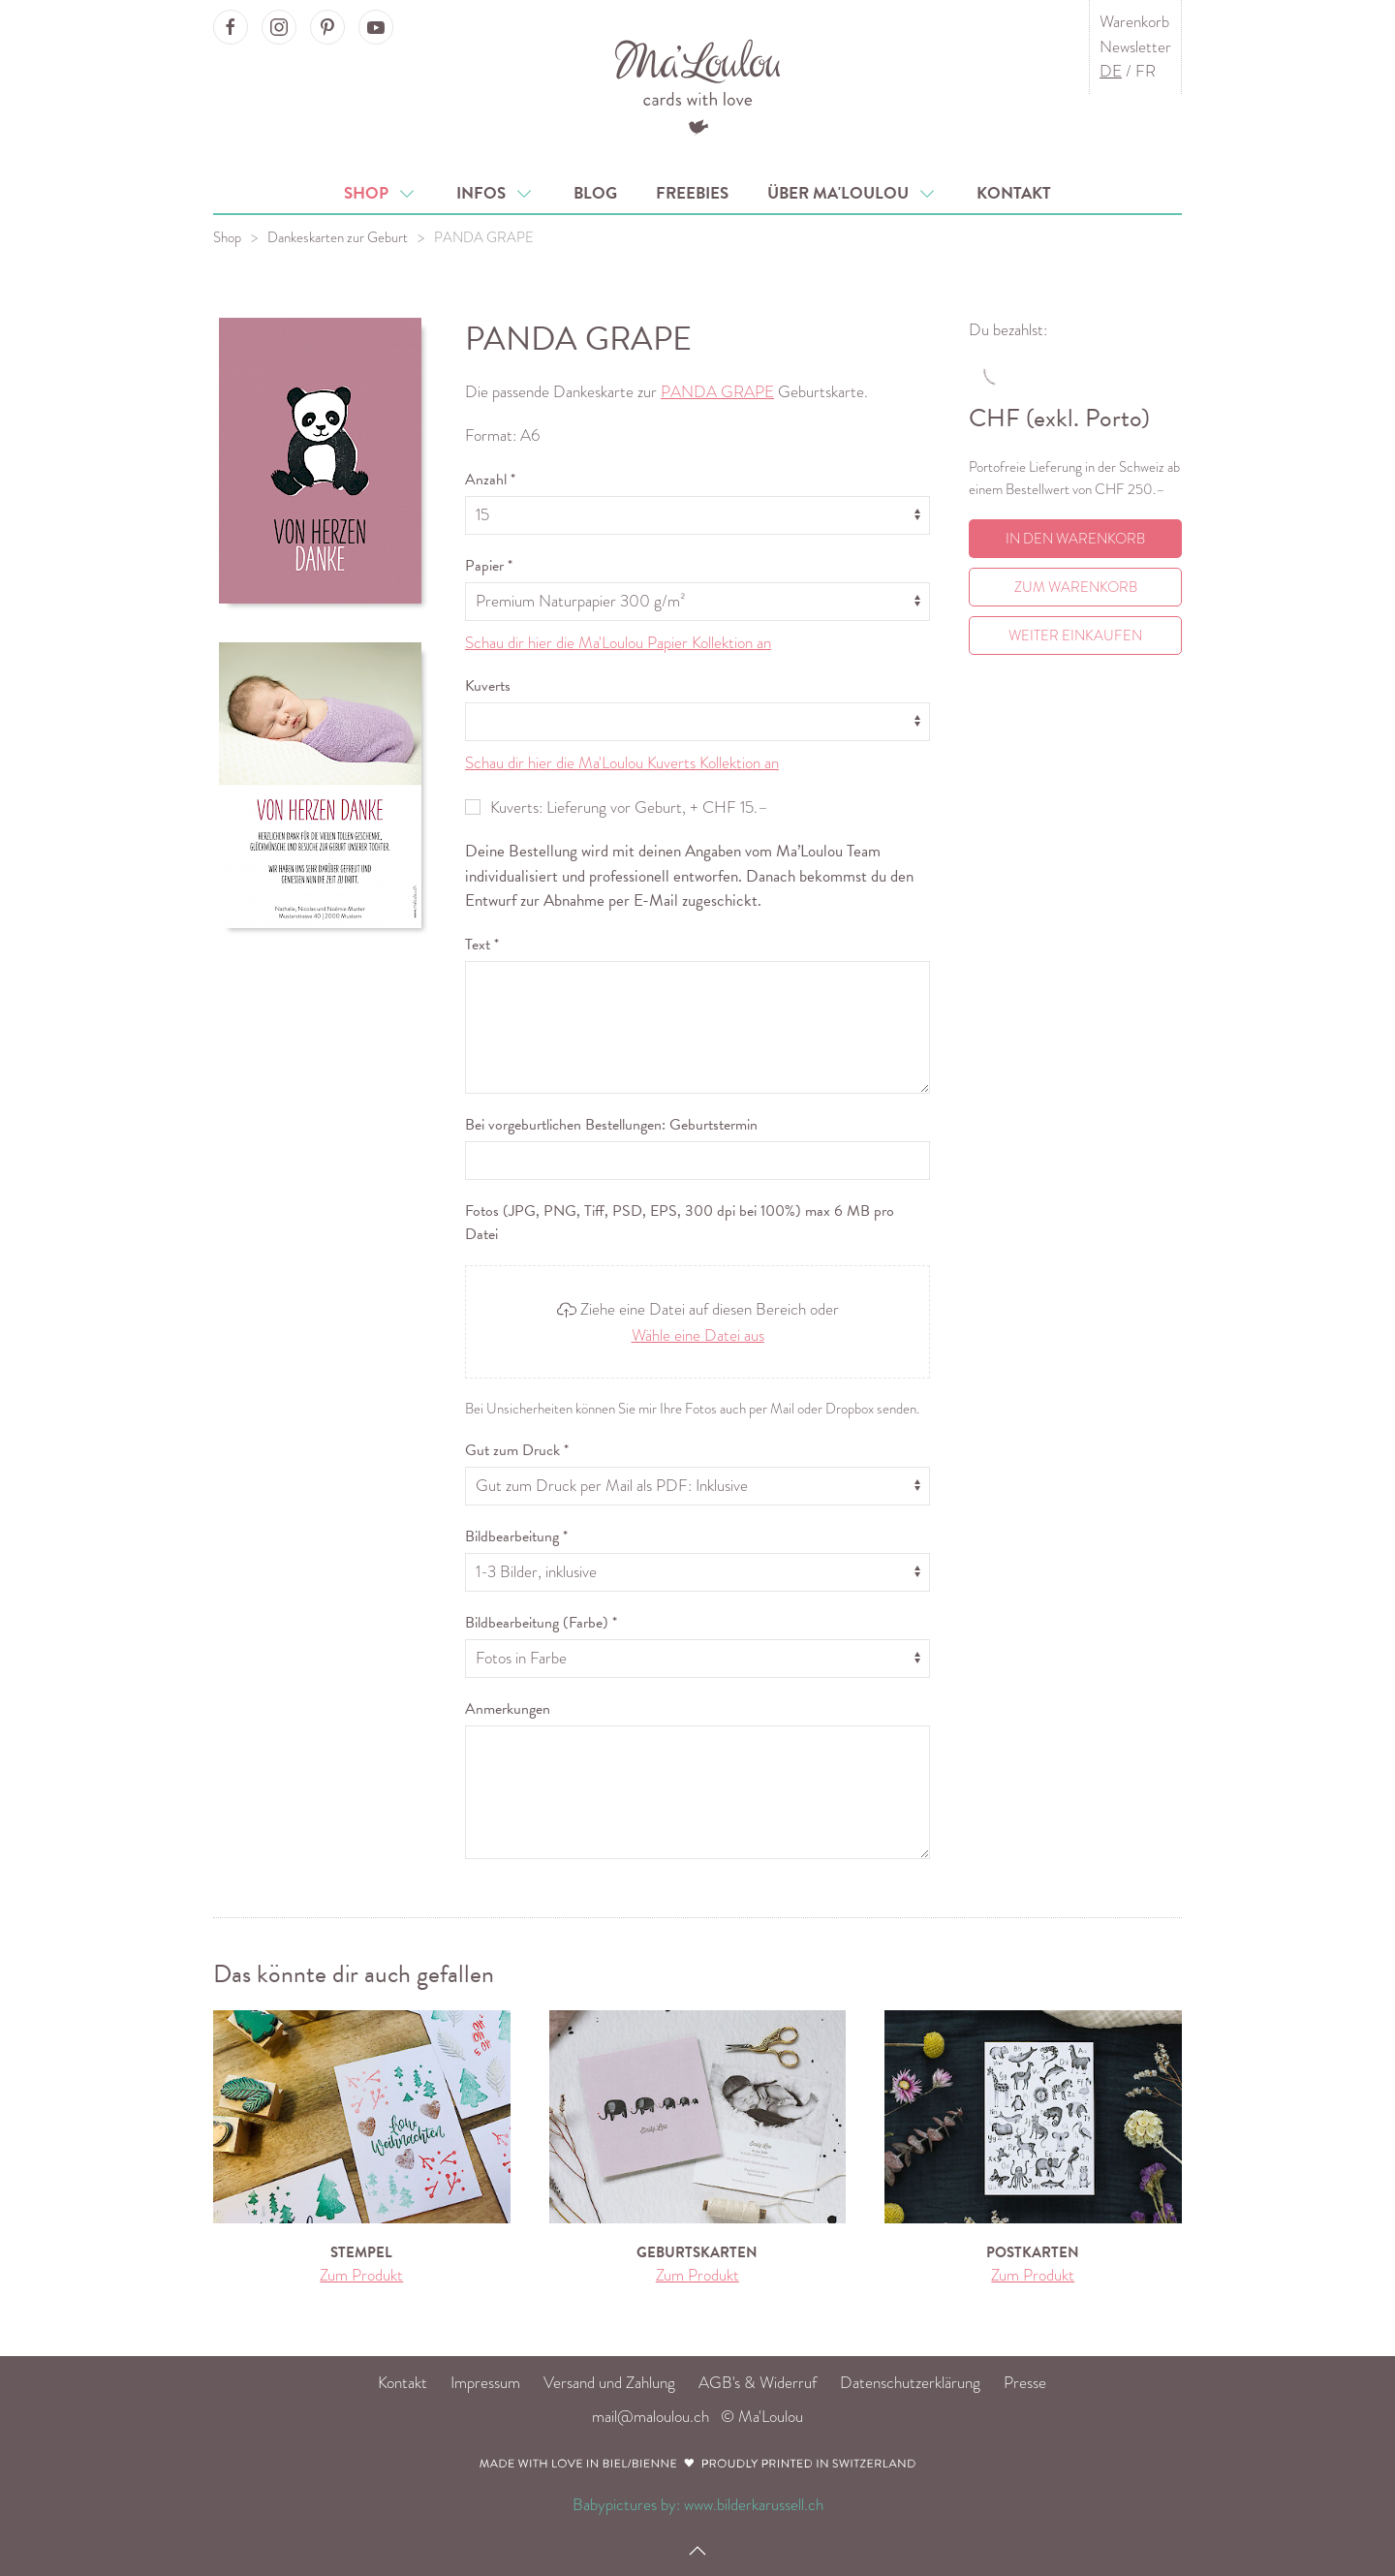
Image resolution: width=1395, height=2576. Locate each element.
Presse (1025, 2383)
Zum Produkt (361, 2275)
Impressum (485, 2383)
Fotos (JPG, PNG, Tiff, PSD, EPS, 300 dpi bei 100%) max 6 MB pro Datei (679, 1222)
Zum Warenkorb (1075, 587)
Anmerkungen (507, 1709)
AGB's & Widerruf (757, 2383)
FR (1145, 71)
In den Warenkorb (1075, 538)
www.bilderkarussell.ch (753, 2505)
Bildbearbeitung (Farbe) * (541, 1622)
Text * (482, 944)
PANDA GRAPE (484, 237)
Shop (381, 193)
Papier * (488, 565)
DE (1111, 71)
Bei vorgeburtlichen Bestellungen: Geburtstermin (611, 1124)
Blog (595, 193)
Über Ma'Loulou (852, 193)
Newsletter (1135, 47)
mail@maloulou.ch (650, 2417)
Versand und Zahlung (609, 2383)
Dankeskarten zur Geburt (337, 237)
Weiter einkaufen (1075, 635)
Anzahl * (490, 479)
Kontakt (1013, 193)
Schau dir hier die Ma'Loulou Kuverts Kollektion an (622, 763)
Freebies (692, 193)
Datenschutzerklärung (910, 2383)
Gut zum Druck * (517, 1450)
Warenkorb (1134, 22)
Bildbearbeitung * (516, 1536)
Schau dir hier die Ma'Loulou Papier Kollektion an (618, 643)
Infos (495, 193)
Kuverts (488, 686)
